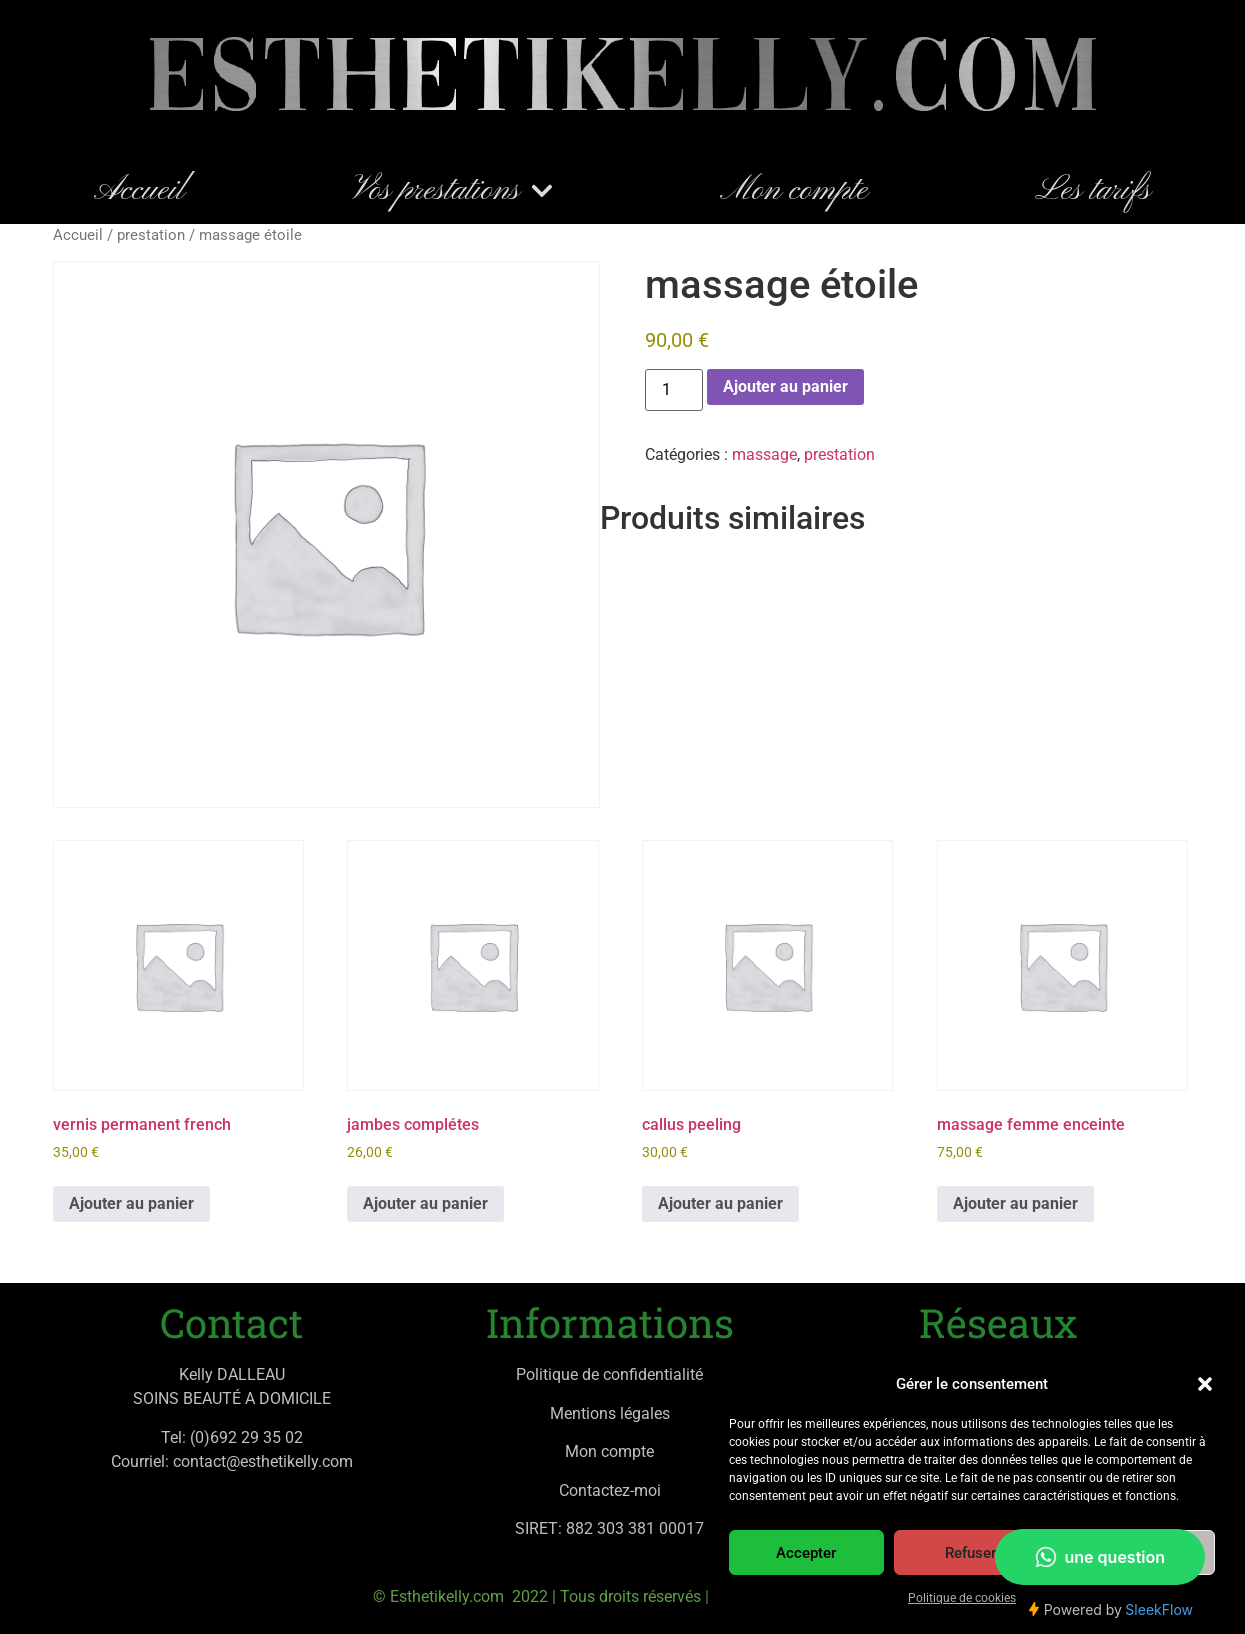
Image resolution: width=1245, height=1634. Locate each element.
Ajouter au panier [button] (131, 1203)
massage (764, 454)
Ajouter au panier (785, 386)
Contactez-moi (610, 1490)
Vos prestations (453, 191)
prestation (151, 235)
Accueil (139, 191)
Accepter (806, 1553)
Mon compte (794, 191)
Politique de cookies (962, 1598)
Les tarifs (1093, 191)
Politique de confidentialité (609, 1374)
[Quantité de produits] (674, 390)
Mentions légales (610, 1413)
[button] (1205, 1384)
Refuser (970, 1553)
